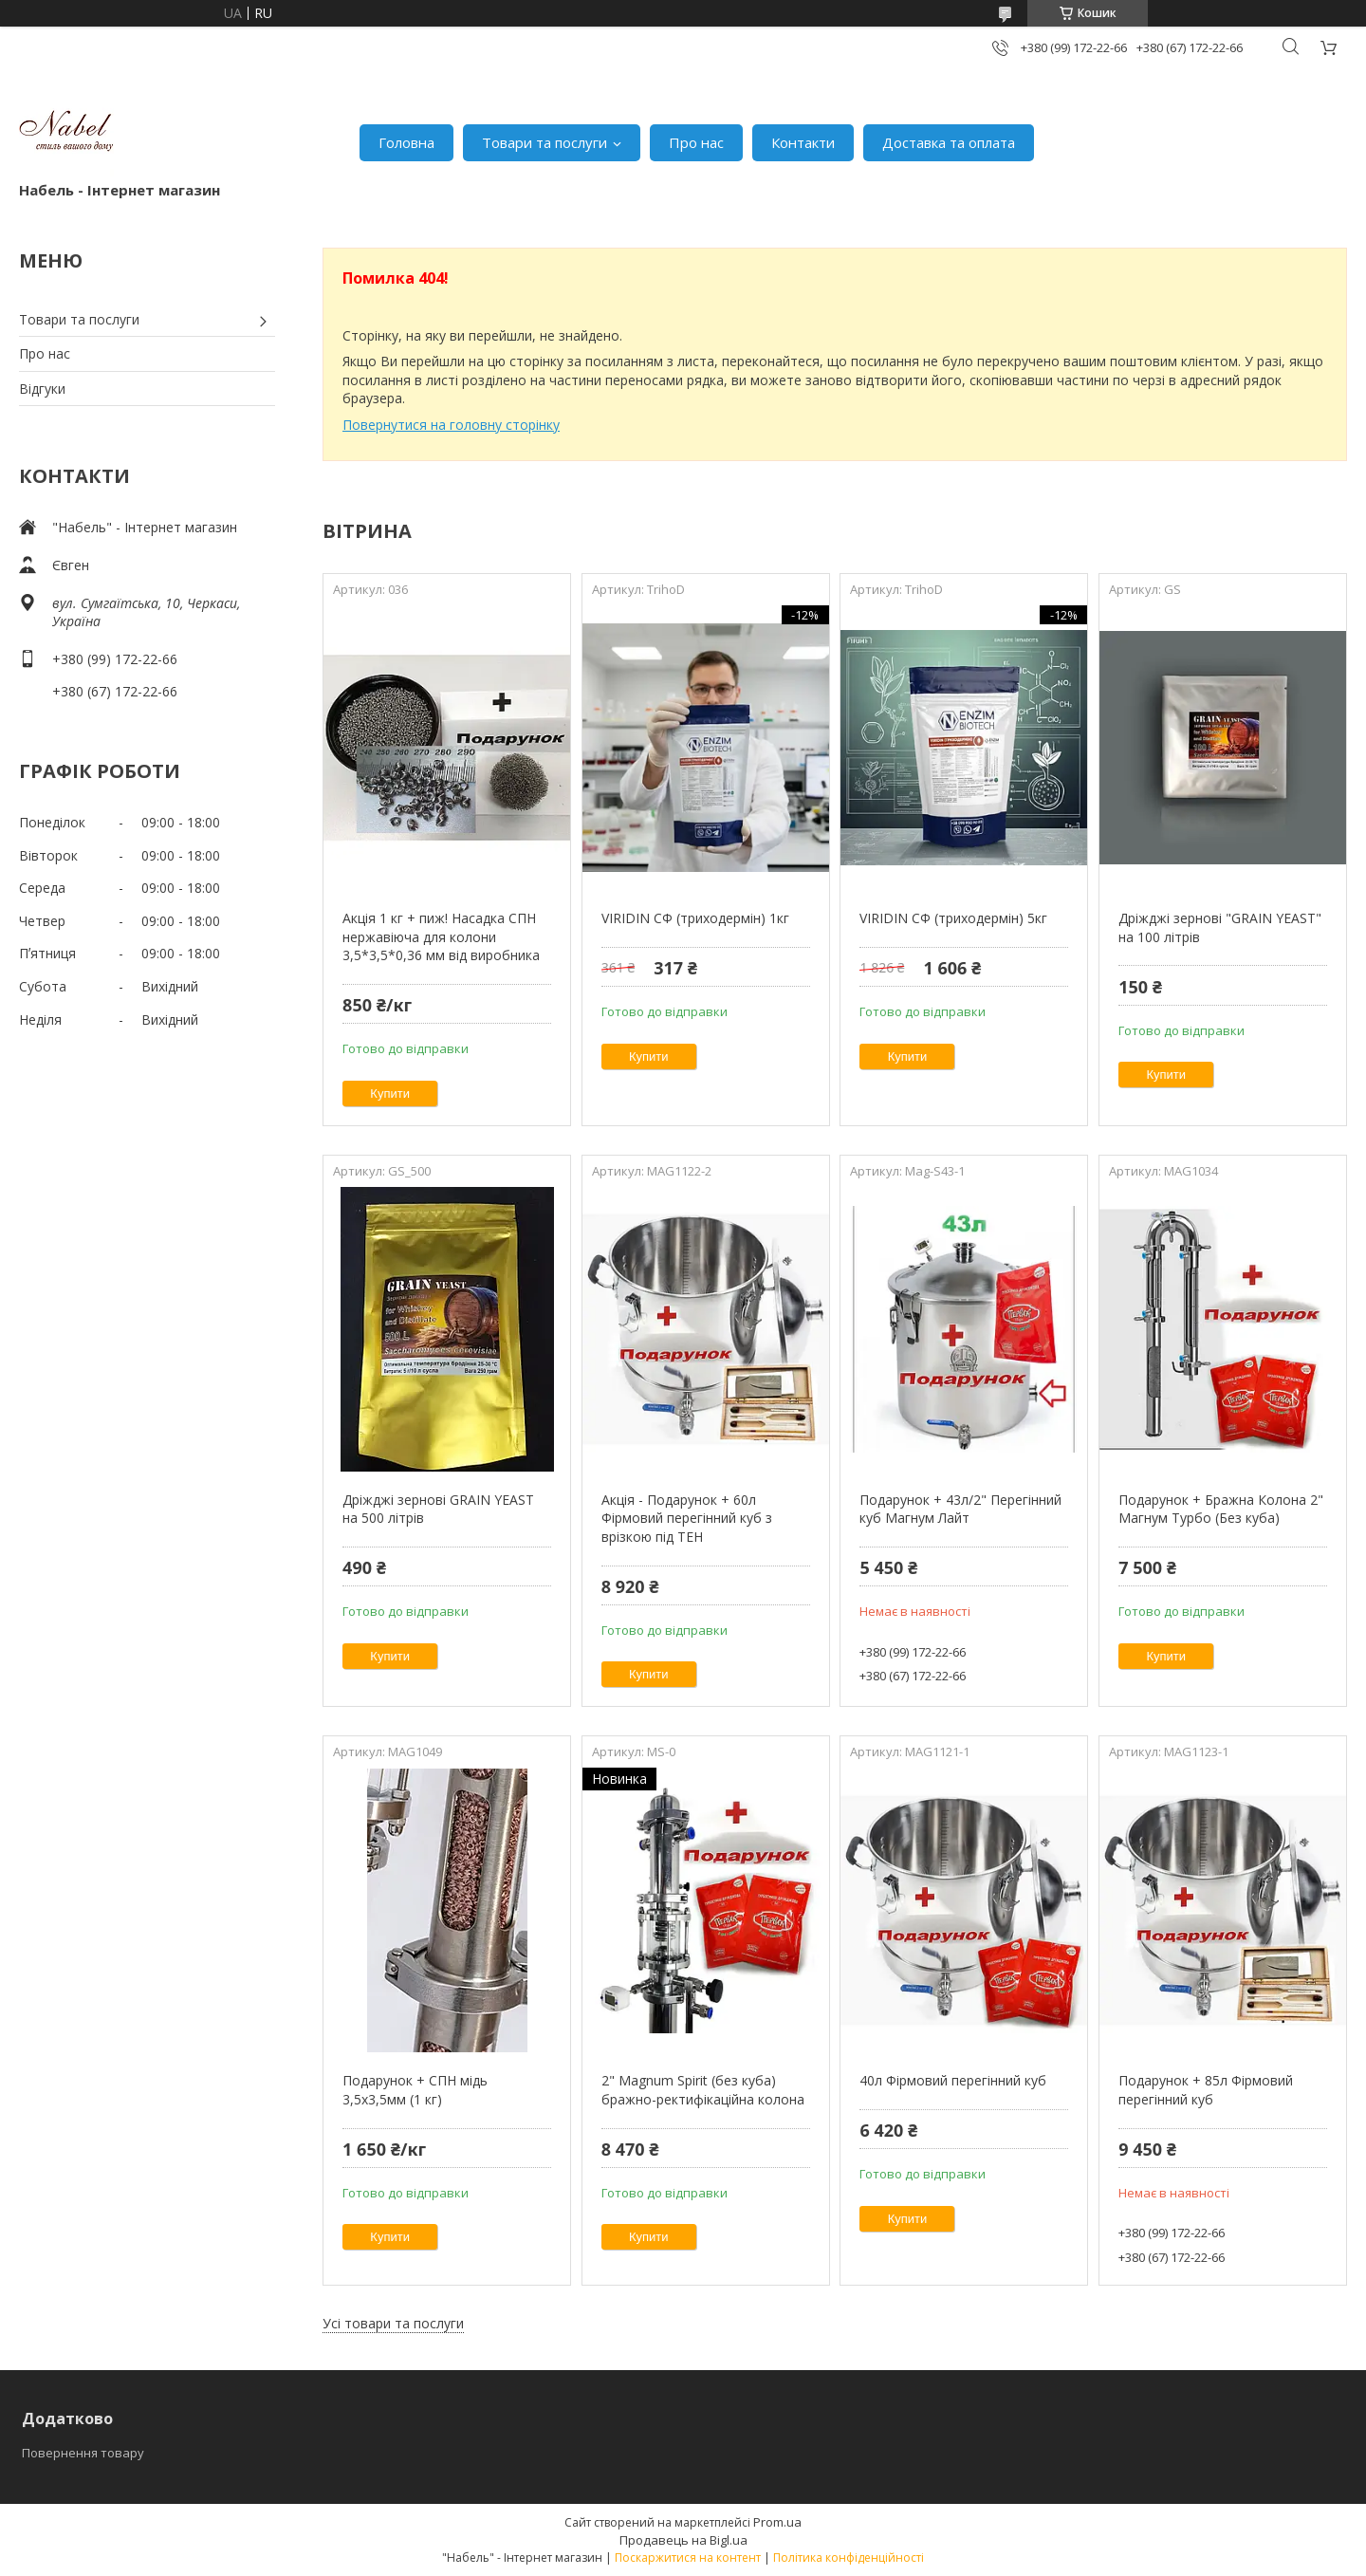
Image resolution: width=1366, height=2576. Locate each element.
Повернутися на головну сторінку (451, 425)
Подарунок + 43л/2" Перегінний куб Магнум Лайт (960, 1509)
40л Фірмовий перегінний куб (952, 2080)
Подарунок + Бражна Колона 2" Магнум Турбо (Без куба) (1220, 1509)
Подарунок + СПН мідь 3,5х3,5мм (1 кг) (415, 2089)
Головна (406, 142)
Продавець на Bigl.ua (683, 2539)
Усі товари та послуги (393, 2323)
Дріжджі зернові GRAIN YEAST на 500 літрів (438, 1509)
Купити (390, 1093)
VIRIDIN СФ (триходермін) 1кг (695, 918)
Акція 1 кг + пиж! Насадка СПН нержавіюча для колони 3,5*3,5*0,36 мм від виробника (441, 936)
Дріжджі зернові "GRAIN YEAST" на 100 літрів (1219, 927)
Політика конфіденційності (848, 2557)
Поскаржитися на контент (688, 2557)
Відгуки (42, 389)
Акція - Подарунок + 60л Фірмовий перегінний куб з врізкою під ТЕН (686, 1518)
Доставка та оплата (948, 142)
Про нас (696, 142)
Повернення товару (83, 2452)
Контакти (803, 142)
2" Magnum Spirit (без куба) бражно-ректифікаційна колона (702, 2089)
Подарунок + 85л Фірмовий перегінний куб (1205, 2089)
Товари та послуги (544, 142)
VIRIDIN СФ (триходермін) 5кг (953, 918)
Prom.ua (777, 2521)
